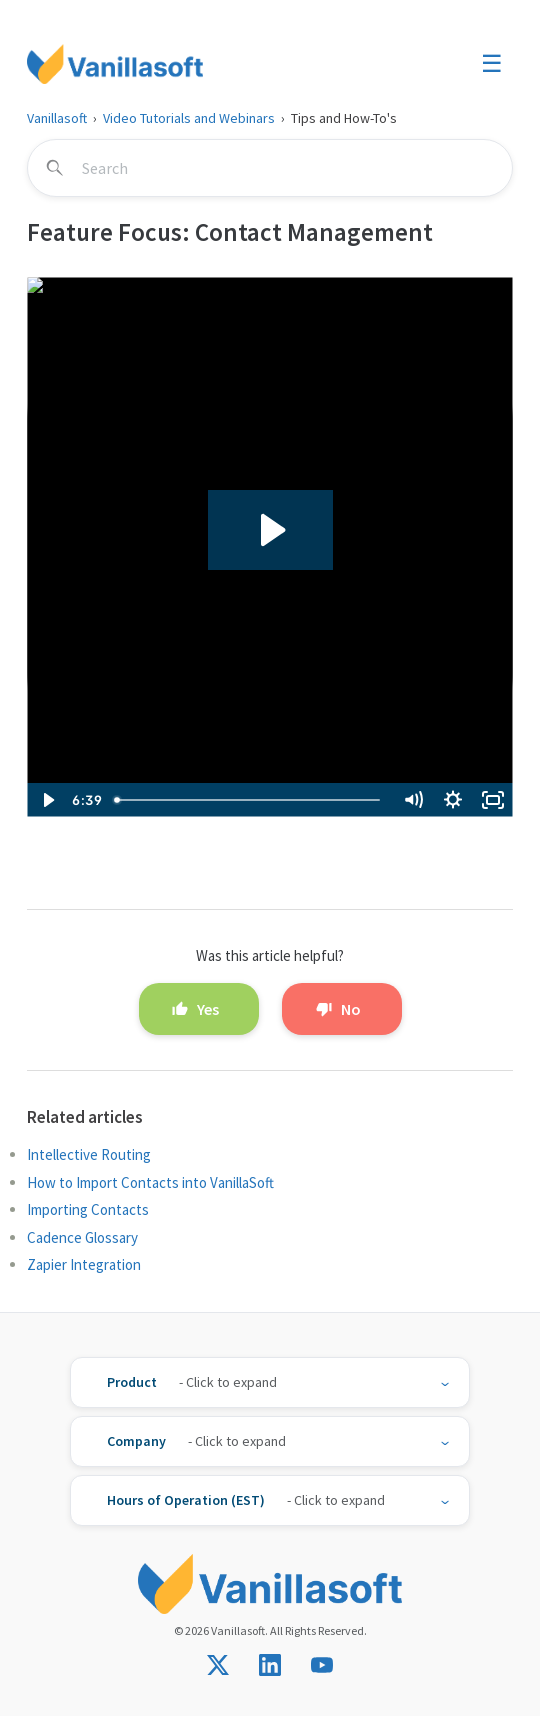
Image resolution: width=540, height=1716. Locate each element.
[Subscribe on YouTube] (322, 1665)
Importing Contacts (88, 1209)
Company (136, 1441)
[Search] (270, 168)
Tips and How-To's (344, 118)
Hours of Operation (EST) (186, 1500)
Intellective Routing (89, 1154)
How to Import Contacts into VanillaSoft (150, 1182)
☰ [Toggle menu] (492, 63)
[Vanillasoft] (115, 64)
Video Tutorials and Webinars (189, 118)
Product (132, 1382)
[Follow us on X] (218, 1665)
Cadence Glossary (82, 1237)
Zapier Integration (84, 1264)
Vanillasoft (57, 118)
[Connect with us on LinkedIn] (270, 1665)
